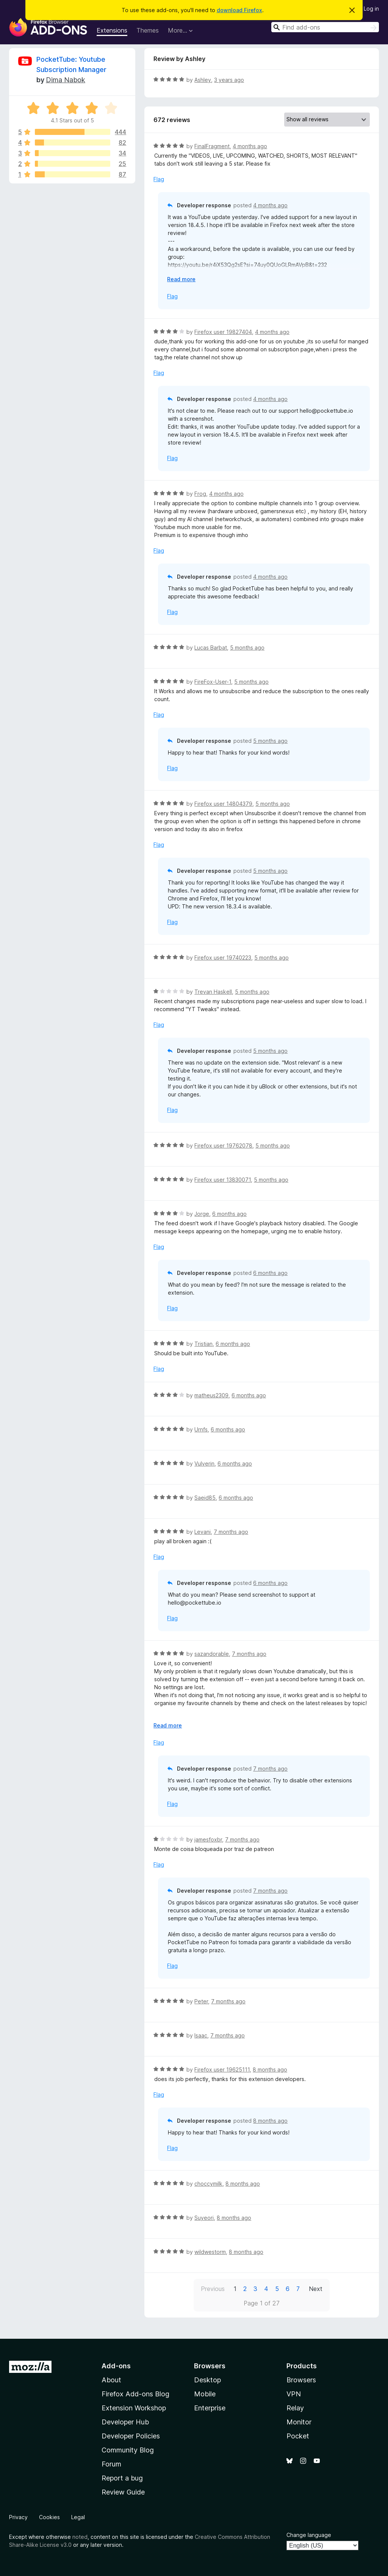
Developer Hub (125, 2422)
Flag (158, 179)
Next (315, 2289)
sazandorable (211, 1654)
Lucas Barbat (210, 647)
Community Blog (128, 2450)
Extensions (112, 30)
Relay (295, 2408)
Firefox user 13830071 (222, 1179)
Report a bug (122, 2478)
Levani (202, 1531)
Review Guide (123, 2492)
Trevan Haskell (213, 991)
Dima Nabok (65, 80)
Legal (78, 2517)
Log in (371, 8)
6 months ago (229, 1213)
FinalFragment (212, 146)
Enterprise (209, 2408)
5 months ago (247, 647)
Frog (200, 493)
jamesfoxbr (208, 1839)
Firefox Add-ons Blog (135, 2394)
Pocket (297, 2436)
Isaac (200, 2035)
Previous (213, 2289)
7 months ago (231, 1531)
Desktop (207, 2380)
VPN (293, 2394)
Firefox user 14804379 (223, 803)
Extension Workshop (134, 2408)
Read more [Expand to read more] (181, 279)
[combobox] (325, 27)
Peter (201, 2001)
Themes (147, 30)
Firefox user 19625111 (222, 2069)
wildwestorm (210, 2252)
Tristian (203, 1343)
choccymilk (208, 2183)
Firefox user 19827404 (223, 332)
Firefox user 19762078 (223, 1145)
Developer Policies (131, 2436)
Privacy (18, 2517)
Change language (308, 2535)
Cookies (49, 2517)
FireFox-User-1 (212, 681)
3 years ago (229, 80)
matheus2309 (211, 1395)
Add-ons (116, 2366)
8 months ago (270, 2069)
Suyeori (204, 2217)
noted (80, 2537)
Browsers (301, 2380)
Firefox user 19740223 (222, 957)
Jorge (201, 1213)
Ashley (202, 80)
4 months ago (250, 146)
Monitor (298, 2422)
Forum (111, 2464)
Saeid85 (205, 1497)
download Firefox (239, 10)
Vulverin (204, 1463)
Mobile (205, 2394)
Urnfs (201, 1429)
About (111, 2380)
